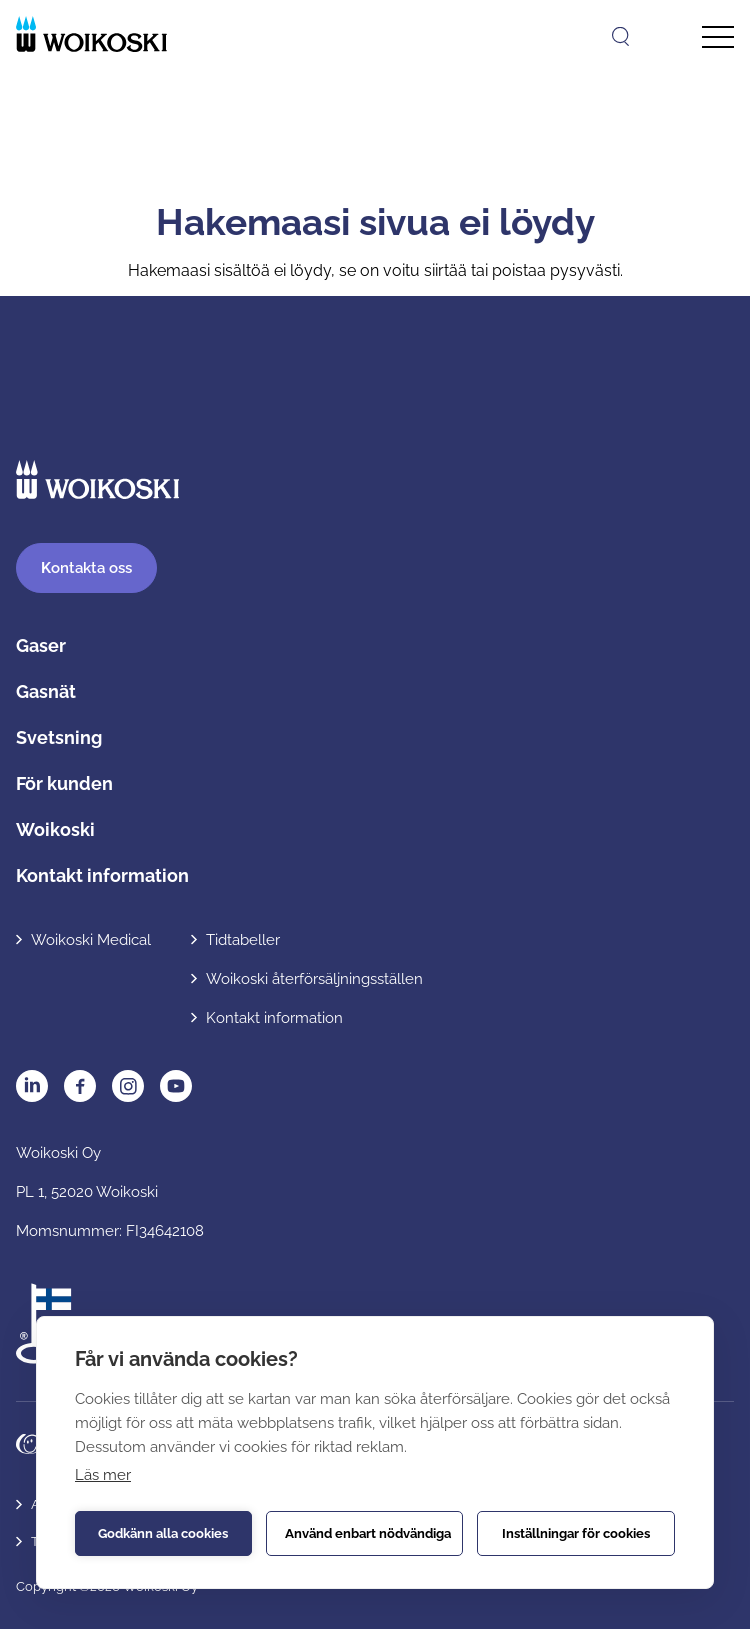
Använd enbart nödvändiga (368, 1533)
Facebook (80, 1086)
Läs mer (103, 1475)
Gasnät (46, 691)
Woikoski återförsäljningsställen (314, 979)
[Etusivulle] (91, 34)
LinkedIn (32, 1086)
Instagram (128, 1086)
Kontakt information (102, 875)
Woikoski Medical (91, 940)
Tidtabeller (243, 940)
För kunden (64, 783)
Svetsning (59, 737)
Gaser (41, 645)
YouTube (176, 1086)
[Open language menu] (664, 36)
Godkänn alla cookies (163, 1533)
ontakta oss (86, 568)
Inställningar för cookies (576, 1533)
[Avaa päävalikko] (718, 37)
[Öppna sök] (620, 36)
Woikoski (55, 829)
